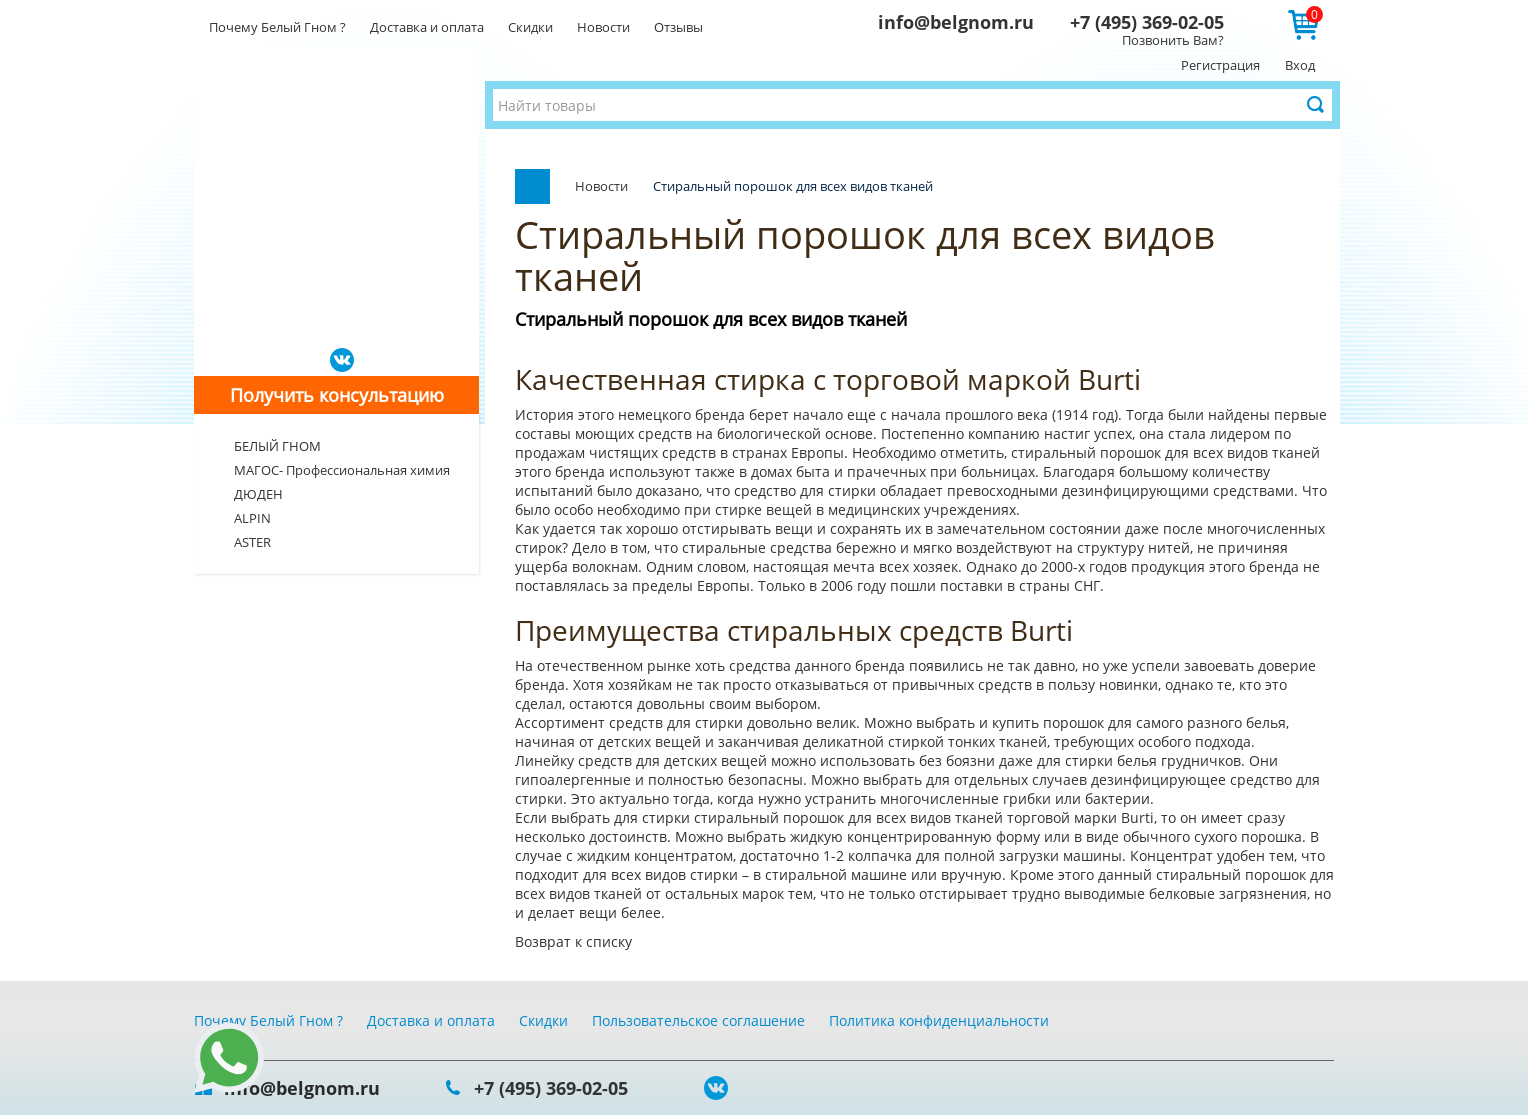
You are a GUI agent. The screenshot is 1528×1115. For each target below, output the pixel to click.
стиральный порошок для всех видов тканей (1165, 452)
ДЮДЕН (258, 494)
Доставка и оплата (427, 27)
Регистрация (1220, 65)
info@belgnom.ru (956, 22)
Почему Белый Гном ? (277, 27)
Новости (603, 27)
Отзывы (678, 27)
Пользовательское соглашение (698, 1020)
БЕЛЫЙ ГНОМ (277, 446)
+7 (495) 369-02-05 (1147, 22)
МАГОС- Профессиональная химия (342, 470)
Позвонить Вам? (1173, 40)
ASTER (252, 542)
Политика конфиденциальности (939, 1020)
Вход (1300, 65)
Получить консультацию (337, 395)
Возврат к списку (573, 941)
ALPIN (252, 518)
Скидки (530, 27)
